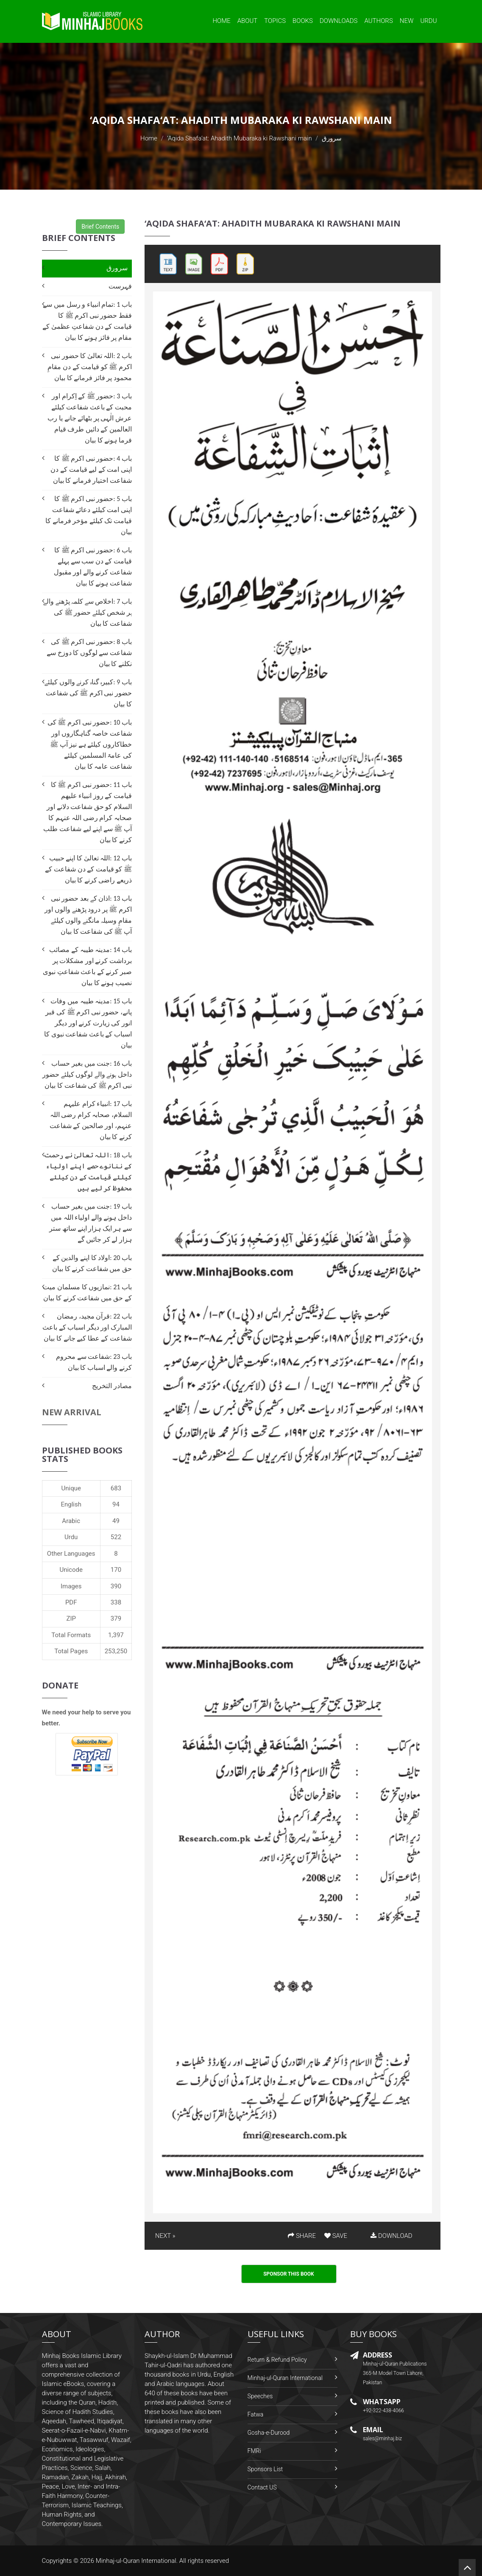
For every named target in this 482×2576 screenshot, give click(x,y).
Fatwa (256, 2414)
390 (116, 1586)
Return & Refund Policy (277, 2359)
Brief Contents (100, 226)
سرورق (117, 268)
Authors (379, 21)
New (407, 21)
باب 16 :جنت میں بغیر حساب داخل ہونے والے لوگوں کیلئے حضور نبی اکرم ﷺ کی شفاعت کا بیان (87, 1074)
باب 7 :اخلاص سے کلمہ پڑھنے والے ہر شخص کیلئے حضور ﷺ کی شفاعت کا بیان (87, 612)
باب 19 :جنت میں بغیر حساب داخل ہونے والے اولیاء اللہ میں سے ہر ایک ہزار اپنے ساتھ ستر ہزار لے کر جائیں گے (90, 1222)
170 (116, 1570)
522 (116, 1537)
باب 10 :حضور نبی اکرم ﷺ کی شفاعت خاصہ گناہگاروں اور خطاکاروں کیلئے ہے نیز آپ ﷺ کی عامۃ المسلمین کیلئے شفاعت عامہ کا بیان (89, 744)
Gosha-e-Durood (269, 2432)
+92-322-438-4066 (383, 2411)
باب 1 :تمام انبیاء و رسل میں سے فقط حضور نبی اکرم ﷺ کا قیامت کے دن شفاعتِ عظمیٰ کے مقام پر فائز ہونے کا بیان (87, 321)
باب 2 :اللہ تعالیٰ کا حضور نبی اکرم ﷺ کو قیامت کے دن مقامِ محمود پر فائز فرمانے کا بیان (89, 367)
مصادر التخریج (112, 1386)
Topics (275, 21)
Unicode (70, 1570)
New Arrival (71, 1412)
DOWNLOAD (391, 2236)
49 (116, 1521)
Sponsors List (265, 2469)
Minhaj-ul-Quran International (285, 2377)
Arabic (71, 1521)
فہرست (120, 286)
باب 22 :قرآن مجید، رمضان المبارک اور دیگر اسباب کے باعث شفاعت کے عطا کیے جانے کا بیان (87, 1327)
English (71, 1504)
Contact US (262, 2487)
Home (221, 21)
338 (116, 1602)
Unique (71, 1488)
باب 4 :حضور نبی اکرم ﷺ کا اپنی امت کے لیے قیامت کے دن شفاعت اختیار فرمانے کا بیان (91, 469)
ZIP (71, 1618)
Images (71, 1586)
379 (116, 1618)
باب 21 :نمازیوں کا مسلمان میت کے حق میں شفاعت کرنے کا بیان (87, 1292)
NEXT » (165, 2236)
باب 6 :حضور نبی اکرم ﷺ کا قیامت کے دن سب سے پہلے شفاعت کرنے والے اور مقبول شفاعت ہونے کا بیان (93, 566)
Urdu (428, 21)
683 (116, 1488)
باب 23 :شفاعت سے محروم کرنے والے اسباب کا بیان (94, 1362)
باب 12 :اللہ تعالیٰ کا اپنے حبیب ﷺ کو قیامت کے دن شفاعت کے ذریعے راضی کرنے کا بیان (88, 869)
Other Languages (71, 1553)
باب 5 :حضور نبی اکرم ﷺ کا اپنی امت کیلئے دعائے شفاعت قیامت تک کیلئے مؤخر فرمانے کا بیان (88, 515)
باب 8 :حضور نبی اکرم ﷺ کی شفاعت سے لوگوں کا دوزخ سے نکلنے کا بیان (89, 653)
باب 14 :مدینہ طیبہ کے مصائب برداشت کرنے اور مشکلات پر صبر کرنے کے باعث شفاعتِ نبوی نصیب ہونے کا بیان (87, 966)
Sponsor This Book (288, 2274)
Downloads (339, 21)
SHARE (302, 2236)
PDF (71, 1602)
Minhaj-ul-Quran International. (137, 2561)
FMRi (254, 2450)
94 (116, 1504)
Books (303, 21)
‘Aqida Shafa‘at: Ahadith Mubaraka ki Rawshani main (239, 138)
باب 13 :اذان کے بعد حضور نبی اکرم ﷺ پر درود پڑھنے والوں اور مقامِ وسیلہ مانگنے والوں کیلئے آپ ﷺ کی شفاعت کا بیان (88, 914)
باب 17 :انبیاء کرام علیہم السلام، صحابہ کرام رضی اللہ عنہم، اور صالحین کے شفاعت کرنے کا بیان (91, 1120)
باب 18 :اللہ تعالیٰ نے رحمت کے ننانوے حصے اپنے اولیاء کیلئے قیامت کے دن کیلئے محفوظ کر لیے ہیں (88, 1171)
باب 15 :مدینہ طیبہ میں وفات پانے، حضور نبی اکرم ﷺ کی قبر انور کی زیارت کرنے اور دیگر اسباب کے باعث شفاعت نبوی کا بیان (88, 1023)
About (247, 21)
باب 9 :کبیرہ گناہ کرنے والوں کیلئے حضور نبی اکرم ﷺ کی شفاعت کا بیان (88, 693)
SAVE (335, 2236)
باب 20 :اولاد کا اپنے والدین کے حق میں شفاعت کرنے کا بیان (92, 1263)
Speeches (260, 2396)
